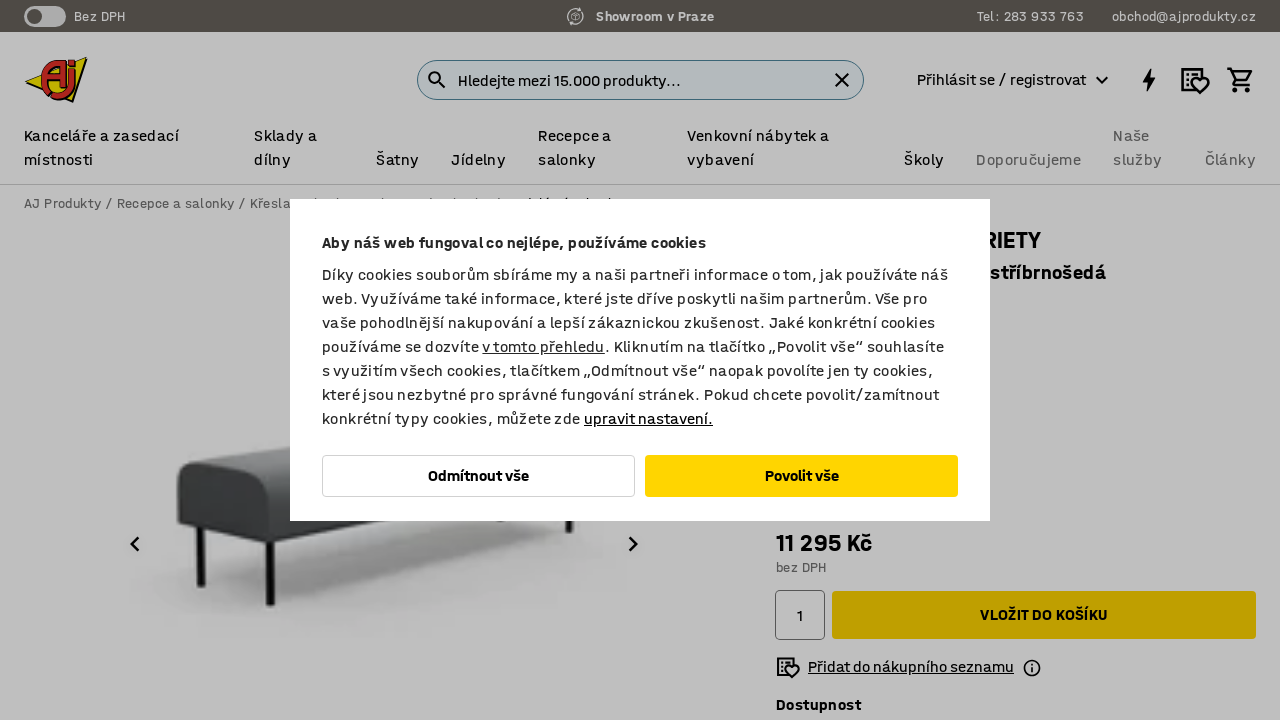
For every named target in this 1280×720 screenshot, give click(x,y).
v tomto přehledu (543, 346)
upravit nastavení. (648, 418)
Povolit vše (802, 475)
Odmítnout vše (478, 475)
